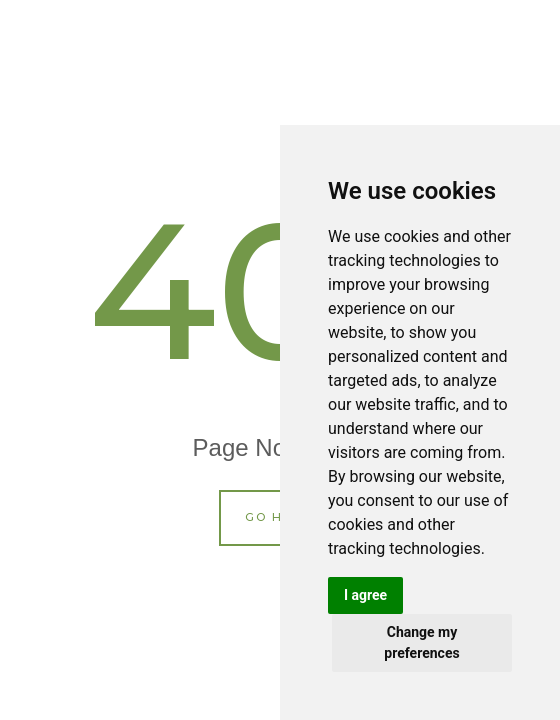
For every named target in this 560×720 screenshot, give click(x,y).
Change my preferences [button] (421, 642)
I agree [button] (365, 595)
